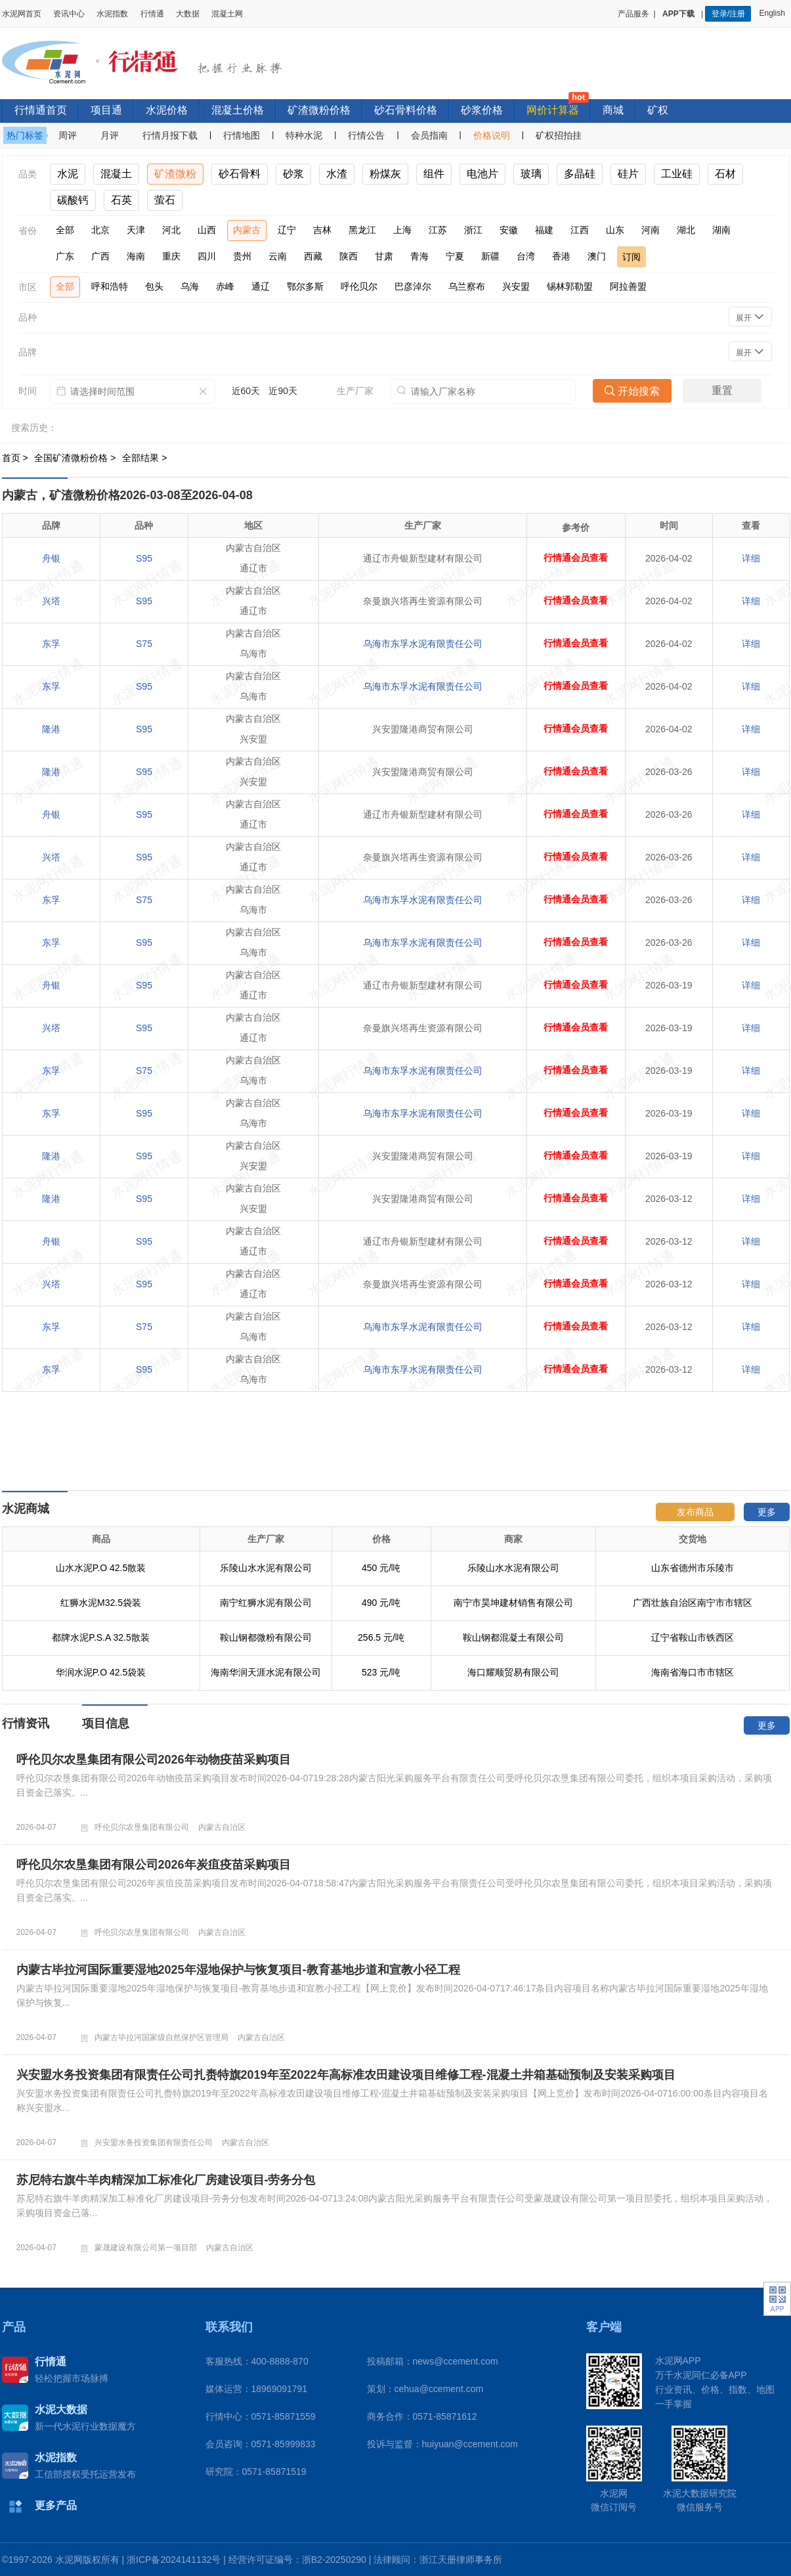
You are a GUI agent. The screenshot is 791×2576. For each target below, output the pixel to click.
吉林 (322, 230)
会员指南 (429, 135)
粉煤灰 (385, 173)
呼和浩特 (109, 286)
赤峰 (225, 286)
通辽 (260, 286)
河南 (650, 230)
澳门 (597, 256)
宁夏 (455, 256)
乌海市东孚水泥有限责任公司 (422, 643)
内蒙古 (247, 230)
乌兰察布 (466, 286)
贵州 (242, 256)
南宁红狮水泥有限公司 (266, 1602)
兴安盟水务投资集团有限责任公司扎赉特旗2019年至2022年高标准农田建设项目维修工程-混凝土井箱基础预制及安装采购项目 (345, 2074)
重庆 (171, 256)
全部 (65, 230)
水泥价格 (167, 110)
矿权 (657, 110)
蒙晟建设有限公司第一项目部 (146, 2247)
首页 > (16, 458)
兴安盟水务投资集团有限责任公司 (154, 2142)
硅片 (628, 173)
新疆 (490, 256)
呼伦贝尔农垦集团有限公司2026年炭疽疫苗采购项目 (153, 1864)
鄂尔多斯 (305, 286)
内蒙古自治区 (222, 1827)
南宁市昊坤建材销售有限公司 (513, 1602)
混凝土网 (227, 13)
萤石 (164, 200)
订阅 (631, 257)
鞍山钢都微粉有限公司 (266, 1637)
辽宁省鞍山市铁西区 (692, 1637)
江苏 (438, 230)
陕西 (348, 256)
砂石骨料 (240, 173)
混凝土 (116, 173)
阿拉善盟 (628, 286)
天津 (136, 230)
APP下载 (679, 13)
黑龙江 (362, 230)
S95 (144, 558)
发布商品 (695, 1512)
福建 (544, 230)
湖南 (721, 230)
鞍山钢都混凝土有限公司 (513, 1637)
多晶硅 (579, 173)
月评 (109, 135)
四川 (207, 256)
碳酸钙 (73, 200)
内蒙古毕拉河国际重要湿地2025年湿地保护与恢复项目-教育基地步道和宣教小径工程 (238, 1969)
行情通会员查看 (576, 558)
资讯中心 (69, 13)
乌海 (190, 286)
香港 (561, 256)
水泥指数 (112, 13)
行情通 (152, 13)
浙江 (473, 230)
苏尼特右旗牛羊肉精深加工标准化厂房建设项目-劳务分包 (166, 2180)
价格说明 (491, 135)
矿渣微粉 (175, 173)
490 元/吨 (381, 1602)
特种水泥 (304, 135)
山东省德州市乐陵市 (692, 1568)
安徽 (509, 230)
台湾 (526, 256)
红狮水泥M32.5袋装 (100, 1602)
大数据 (188, 13)
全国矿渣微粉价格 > (76, 458)
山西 (207, 230)
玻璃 (531, 173)
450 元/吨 (381, 1568)
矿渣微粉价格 (319, 110)
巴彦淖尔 (413, 286)
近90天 (282, 391)
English (774, 13)
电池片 (482, 173)
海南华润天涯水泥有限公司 (266, 1672)
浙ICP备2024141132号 (174, 2559)
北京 (100, 230)
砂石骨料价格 (405, 110)
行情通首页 (40, 110)
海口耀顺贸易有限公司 (513, 1672)
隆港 (51, 729)
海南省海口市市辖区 (692, 1672)
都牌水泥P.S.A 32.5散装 (100, 1637)
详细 (751, 558)
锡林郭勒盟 (570, 286)
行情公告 (366, 135)
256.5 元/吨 (381, 1637)
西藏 (313, 256)
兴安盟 (516, 286)
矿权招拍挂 (559, 135)
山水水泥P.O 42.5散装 (101, 1568)
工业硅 (677, 173)
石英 (121, 200)
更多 (767, 1512)
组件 (433, 173)
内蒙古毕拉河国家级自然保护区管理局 (161, 2037)
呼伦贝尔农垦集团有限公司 (142, 1827)
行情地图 (241, 135)
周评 (67, 135)
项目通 (106, 110)
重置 (722, 390)
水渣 (336, 173)
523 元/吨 (381, 1672)
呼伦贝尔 (359, 286)
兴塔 (51, 601)
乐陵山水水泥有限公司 (266, 1568)
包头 (154, 286)
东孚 (51, 643)
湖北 (686, 230)
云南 (277, 256)
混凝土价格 (237, 110)
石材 (725, 173)
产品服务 (633, 13)
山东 (615, 230)
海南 (136, 256)
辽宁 (287, 230)
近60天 (246, 391)
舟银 (51, 558)
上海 (402, 230)
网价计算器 (552, 110)
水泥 (67, 173)
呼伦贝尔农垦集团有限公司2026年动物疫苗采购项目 (153, 1759)
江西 (579, 230)
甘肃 (384, 256)
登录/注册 (728, 13)
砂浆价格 (482, 110)
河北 (171, 230)
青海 (419, 256)
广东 (65, 256)
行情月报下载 (170, 135)
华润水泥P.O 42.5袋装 (101, 1672)
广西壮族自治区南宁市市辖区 (692, 1602)
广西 (100, 256)
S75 (144, 643)
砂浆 (293, 173)
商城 (613, 110)
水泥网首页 (21, 13)
